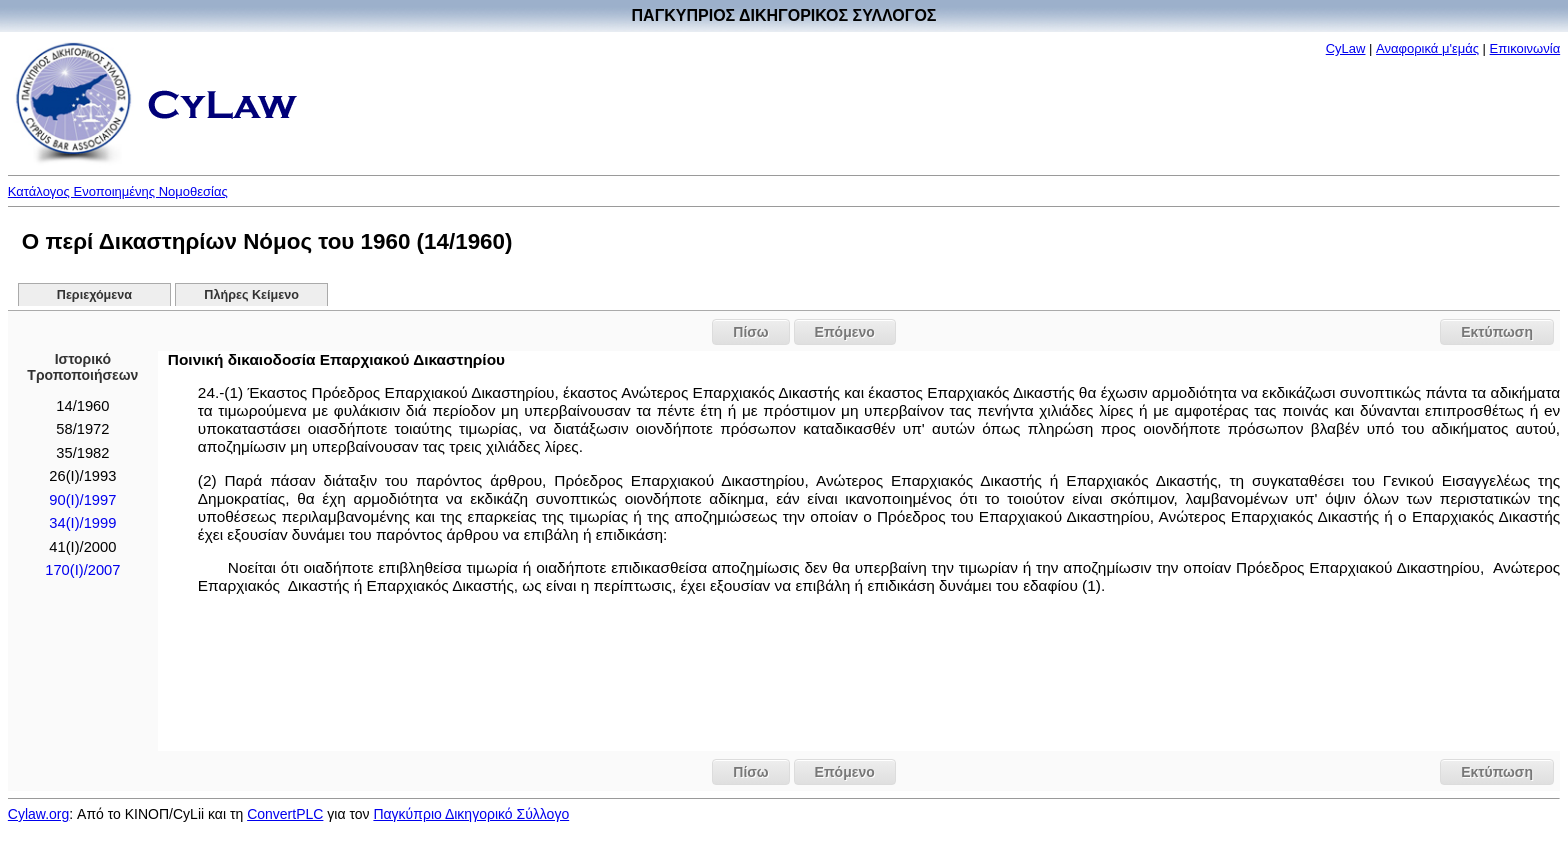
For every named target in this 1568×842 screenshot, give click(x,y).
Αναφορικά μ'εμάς (1427, 48)
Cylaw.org (38, 814)
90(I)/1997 (82, 500)
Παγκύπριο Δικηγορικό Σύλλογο (471, 814)
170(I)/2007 (82, 570)
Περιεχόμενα (94, 295)
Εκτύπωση (1497, 332)
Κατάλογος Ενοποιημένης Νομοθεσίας (118, 191)
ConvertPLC (285, 814)
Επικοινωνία (1525, 48)
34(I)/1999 (82, 523)
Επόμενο (845, 332)
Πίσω (750, 332)
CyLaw (1346, 48)
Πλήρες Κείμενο (251, 295)
